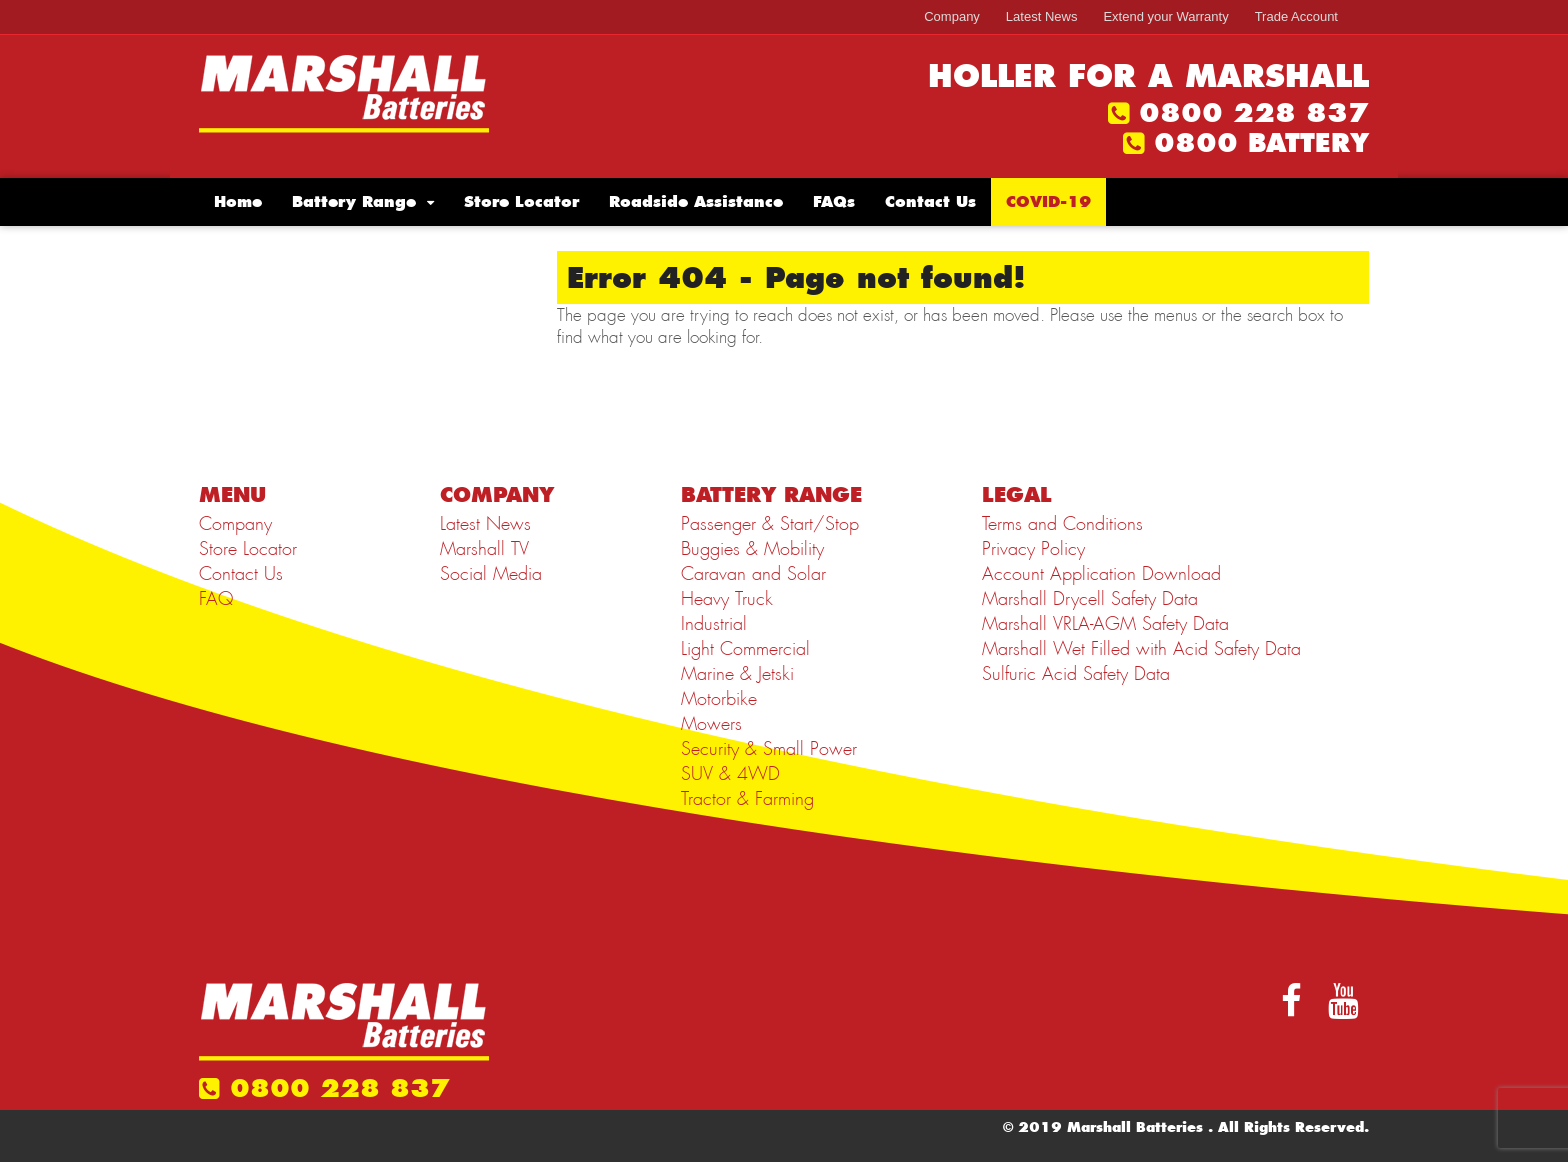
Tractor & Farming (747, 799)
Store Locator (521, 201)
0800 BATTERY (1261, 143)
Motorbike (719, 699)
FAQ (216, 599)
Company (952, 16)
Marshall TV (484, 549)
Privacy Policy (1033, 549)
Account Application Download (1101, 574)
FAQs (834, 201)
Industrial (714, 624)
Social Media (491, 574)
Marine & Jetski (737, 674)
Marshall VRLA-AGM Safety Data (1105, 624)
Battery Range (354, 201)
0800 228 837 (1254, 113)
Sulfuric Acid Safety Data (1076, 674)
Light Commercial (745, 649)
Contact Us (930, 201)
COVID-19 (1048, 201)
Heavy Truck (727, 599)
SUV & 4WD (730, 774)
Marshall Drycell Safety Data (1090, 599)
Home (238, 201)
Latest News (1042, 16)
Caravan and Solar (753, 574)
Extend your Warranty (1165, 16)
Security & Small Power (769, 749)
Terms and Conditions (1062, 524)
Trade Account (1296, 16)
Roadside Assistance (696, 201)
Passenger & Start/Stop (770, 524)
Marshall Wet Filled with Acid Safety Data (1141, 649)
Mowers (711, 724)
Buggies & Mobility (752, 549)
